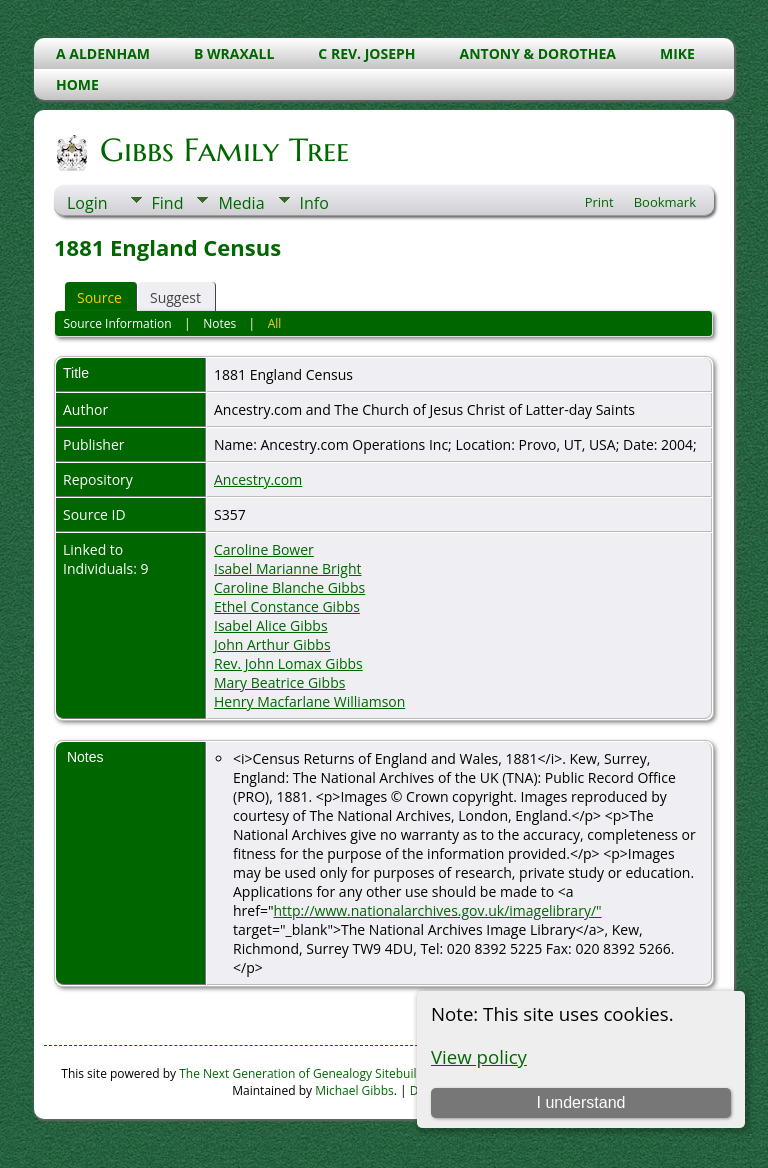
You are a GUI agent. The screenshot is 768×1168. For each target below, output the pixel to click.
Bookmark (665, 202)
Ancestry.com (258, 479)
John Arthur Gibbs (272, 644)
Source (99, 297)
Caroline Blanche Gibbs (289, 587)
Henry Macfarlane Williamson (309, 701)
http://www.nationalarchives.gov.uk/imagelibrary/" (437, 910)
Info (314, 203)
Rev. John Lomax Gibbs (288, 663)
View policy (479, 1056)
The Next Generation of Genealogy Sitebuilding (310, 1073)
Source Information (117, 323)
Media (241, 203)
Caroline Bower (264, 549)
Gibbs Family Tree (223, 150)
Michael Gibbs (354, 1090)
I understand (580, 1102)
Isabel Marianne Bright (288, 568)
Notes (219, 323)
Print (599, 202)
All (275, 323)
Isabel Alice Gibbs (271, 625)
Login (87, 203)
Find (168, 203)
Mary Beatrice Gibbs (279, 682)
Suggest (175, 297)
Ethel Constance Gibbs (287, 606)
